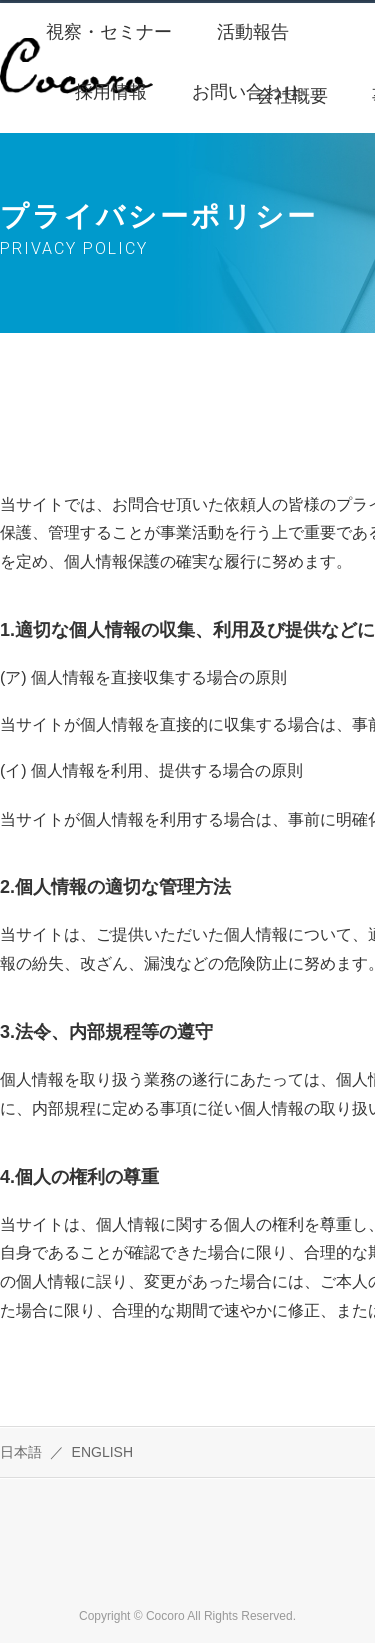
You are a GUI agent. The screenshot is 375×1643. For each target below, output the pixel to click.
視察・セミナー (109, 32)
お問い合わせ (246, 92)
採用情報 (111, 92)
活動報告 (253, 32)
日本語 (21, 1452)
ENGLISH (102, 1452)
